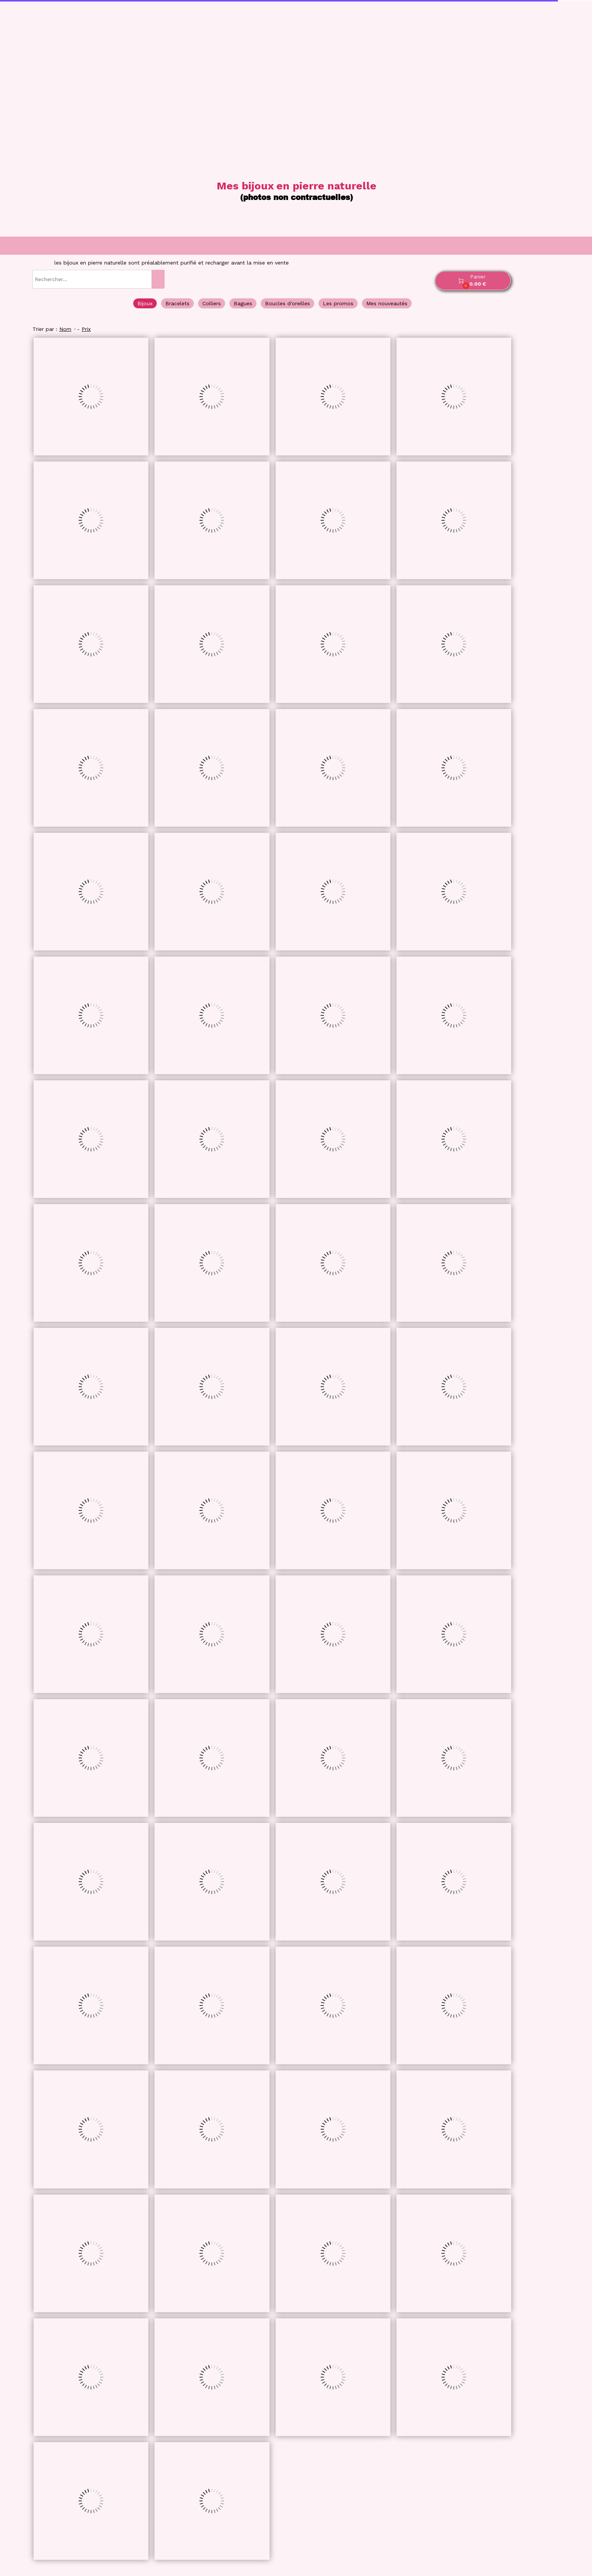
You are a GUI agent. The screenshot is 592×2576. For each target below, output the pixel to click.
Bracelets (177, 303)
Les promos (338, 303)
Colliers (211, 303)
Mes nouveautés (386, 303)
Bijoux (145, 303)
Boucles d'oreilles (287, 303)
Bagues (243, 303)
